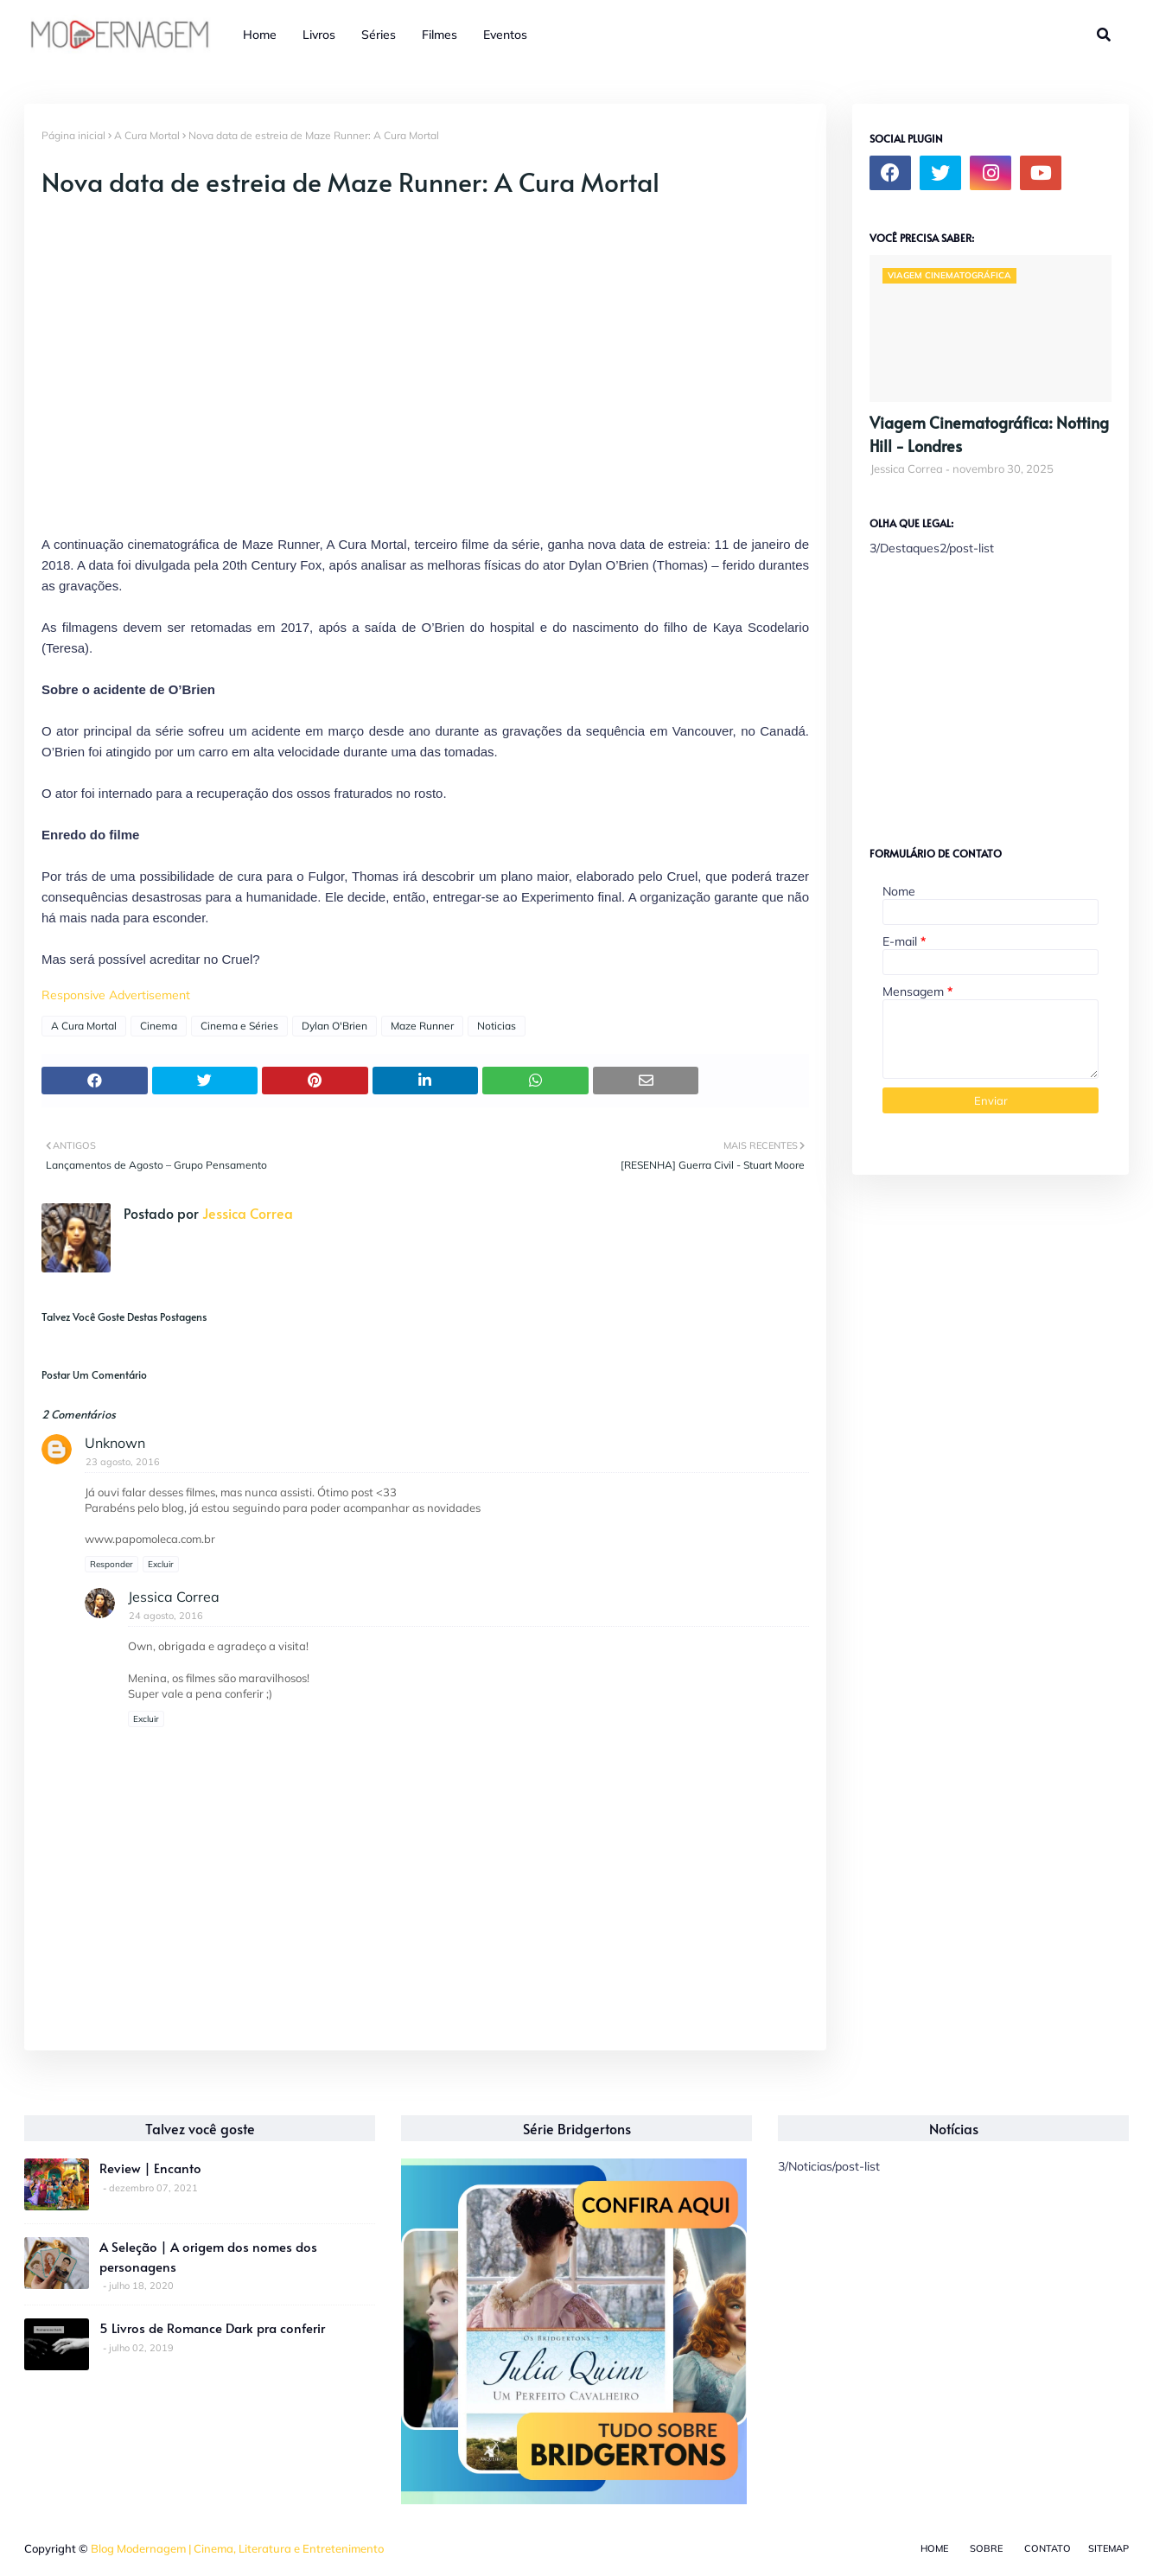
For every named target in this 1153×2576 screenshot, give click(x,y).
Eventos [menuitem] (505, 34)
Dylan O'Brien (334, 1025)
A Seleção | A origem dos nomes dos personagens (208, 2256)
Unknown (115, 1442)
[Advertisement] (999, 694)
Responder (111, 1564)
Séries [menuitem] (378, 34)
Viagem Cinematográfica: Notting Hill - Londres (989, 433)
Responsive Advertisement (115, 995)
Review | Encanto (150, 2167)
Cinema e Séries (239, 1025)
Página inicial (73, 135)
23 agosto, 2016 (123, 1462)
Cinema (158, 1025)
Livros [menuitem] (319, 34)
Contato (1047, 2548)
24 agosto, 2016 (166, 1616)
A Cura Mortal (147, 135)
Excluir (161, 1564)
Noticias (496, 1025)
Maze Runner (422, 1025)
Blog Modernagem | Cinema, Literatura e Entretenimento (237, 2548)
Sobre (986, 2548)
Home (934, 2548)
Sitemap (1108, 2548)
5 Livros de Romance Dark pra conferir (212, 2327)
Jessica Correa (246, 1212)
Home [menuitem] (260, 34)
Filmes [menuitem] (439, 34)
